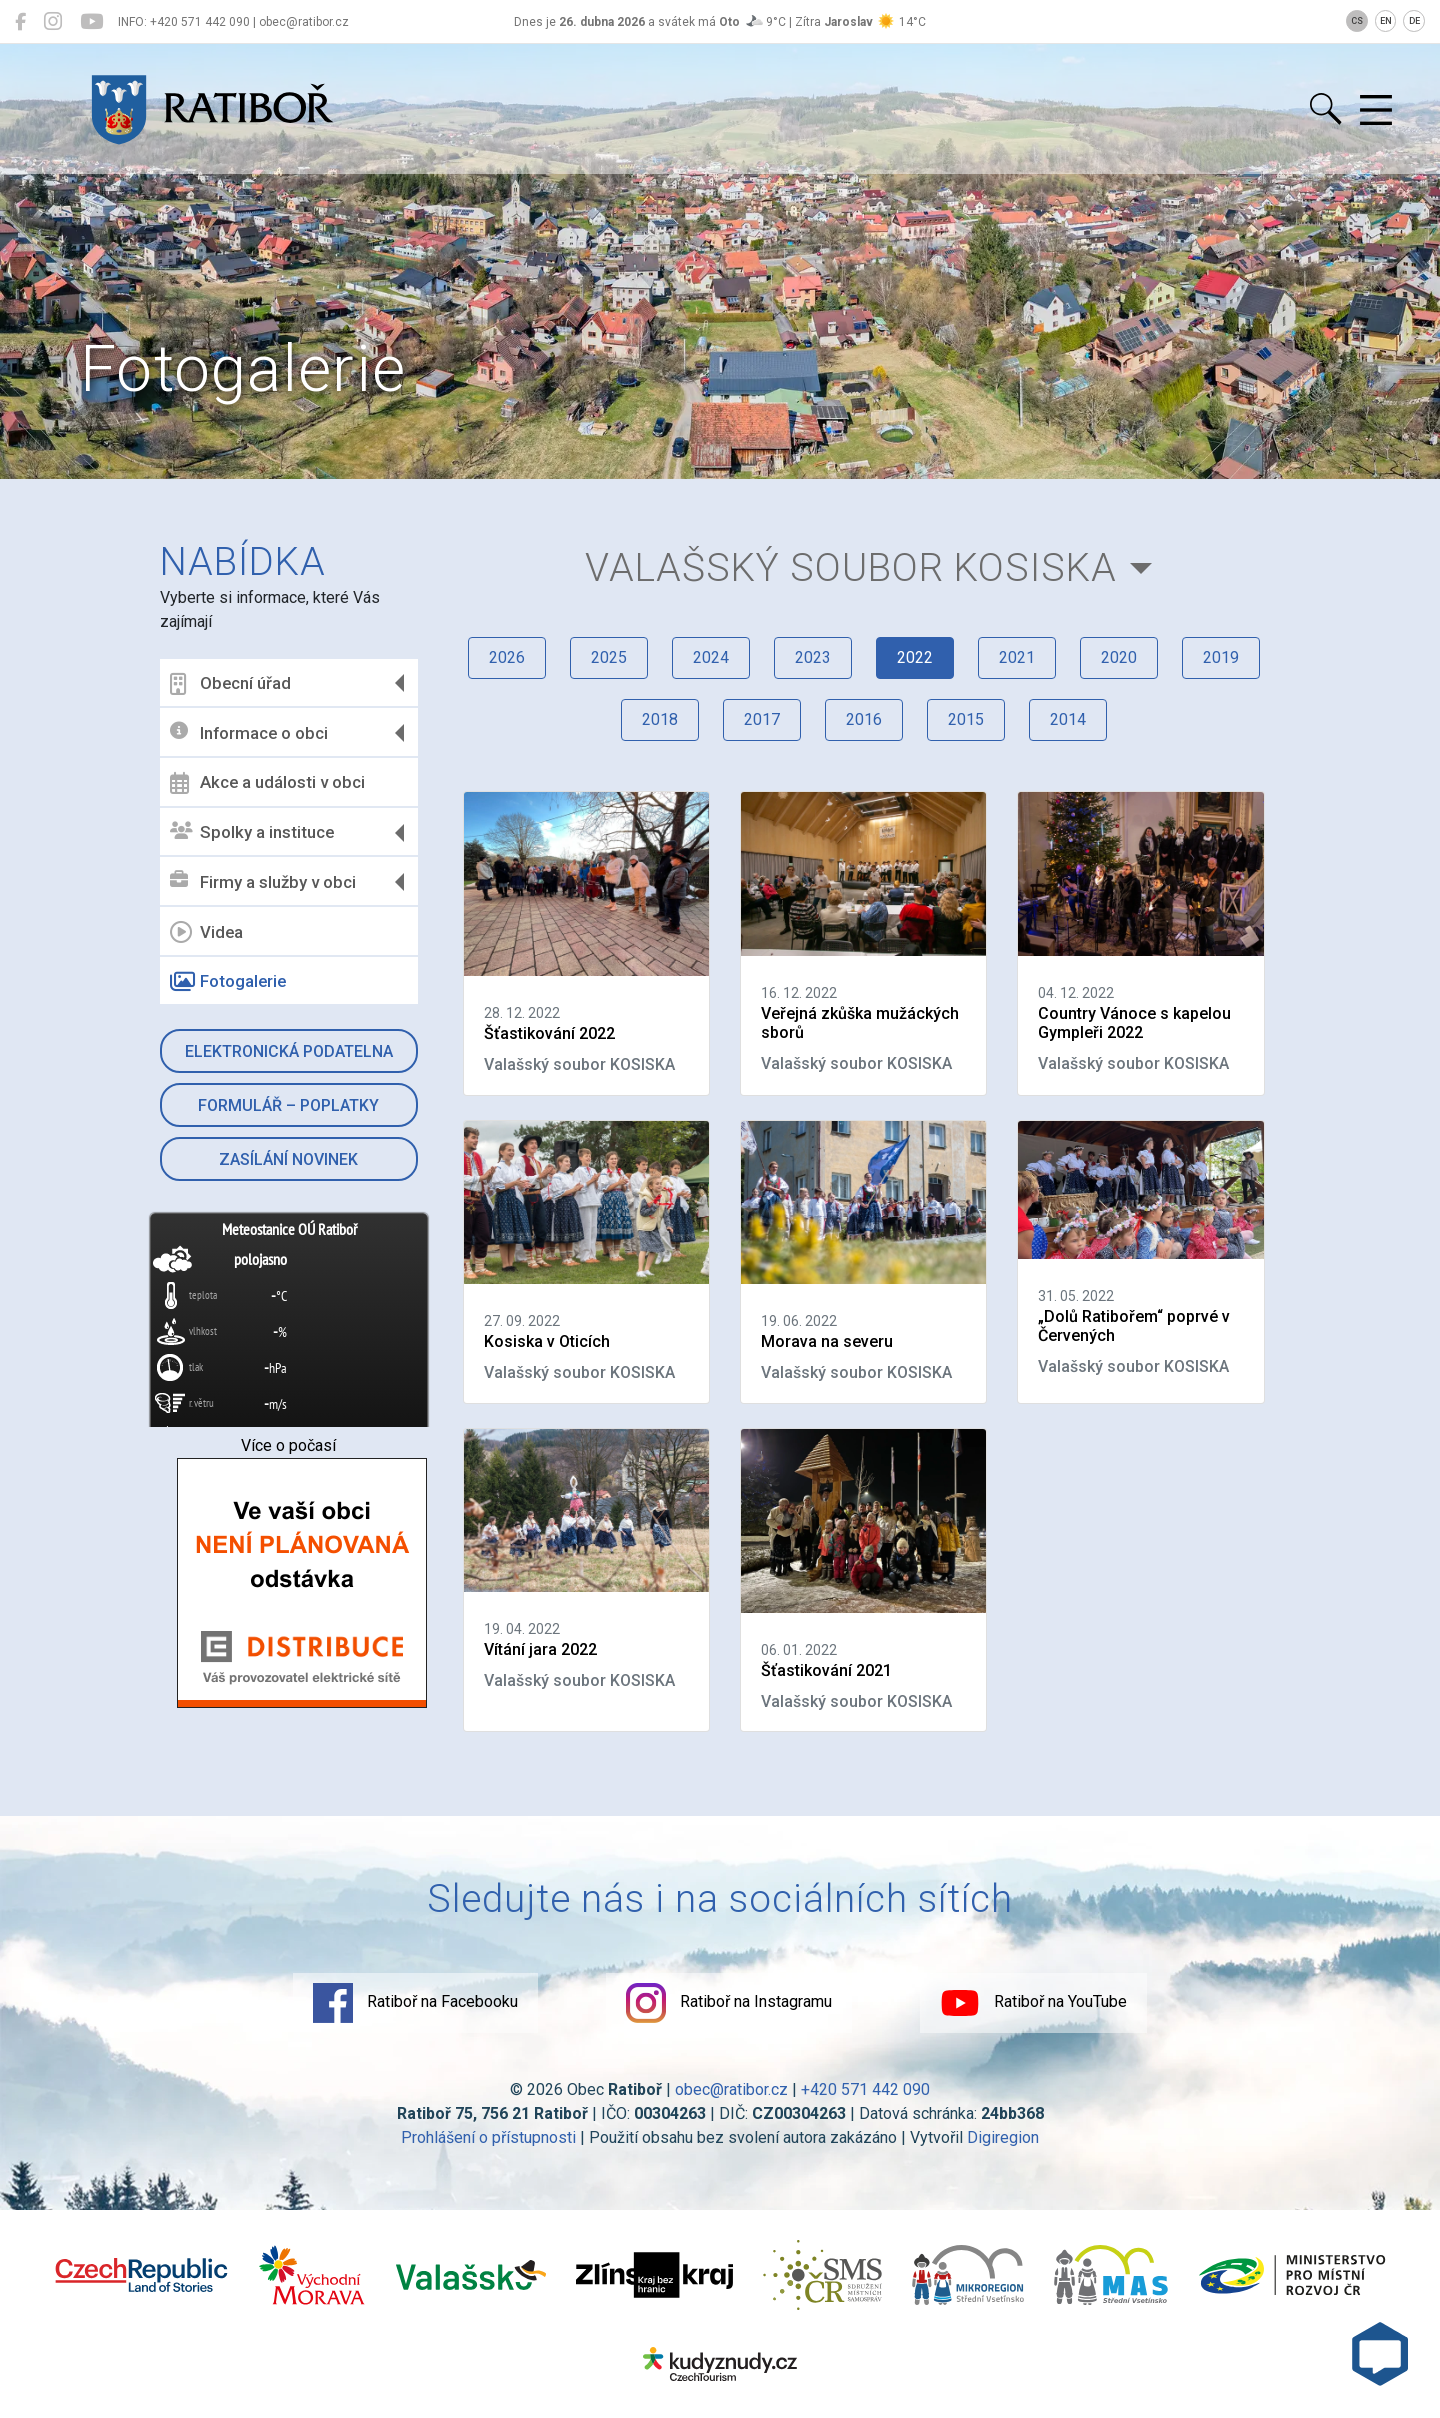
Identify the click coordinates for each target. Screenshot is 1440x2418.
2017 (762, 719)
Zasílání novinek (288, 1159)
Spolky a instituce (252, 832)
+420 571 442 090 (865, 2089)
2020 (1119, 657)
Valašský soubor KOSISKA (851, 567)
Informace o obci (249, 732)
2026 (507, 657)
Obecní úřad (230, 684)
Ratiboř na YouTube (1033, 2003)
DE (1414, 21)
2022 (915, 657)
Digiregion (1003, 2137)
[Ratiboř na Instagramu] (53, 22)
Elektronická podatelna (289, 1051)
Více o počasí (288, 1445)
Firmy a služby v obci (263, 881)
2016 (864, 719)
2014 (1068, 719)
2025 (609, 657)
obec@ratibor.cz (731, 2089)
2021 (1017, 657)
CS (1357, 21)
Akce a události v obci (267, 783)
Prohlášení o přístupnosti (488, 2137)
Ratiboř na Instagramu (729, 2003)
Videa (206, 932)
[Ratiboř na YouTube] (91, 22)
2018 (660, 719)
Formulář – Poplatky (288, 1105)
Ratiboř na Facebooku (415, 2003)
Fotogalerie (228, 982)
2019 (1221, 657)
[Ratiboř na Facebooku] (20, 22)
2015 (966, 719)
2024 (711, 657)
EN (1386, 21)
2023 (813, 657)
